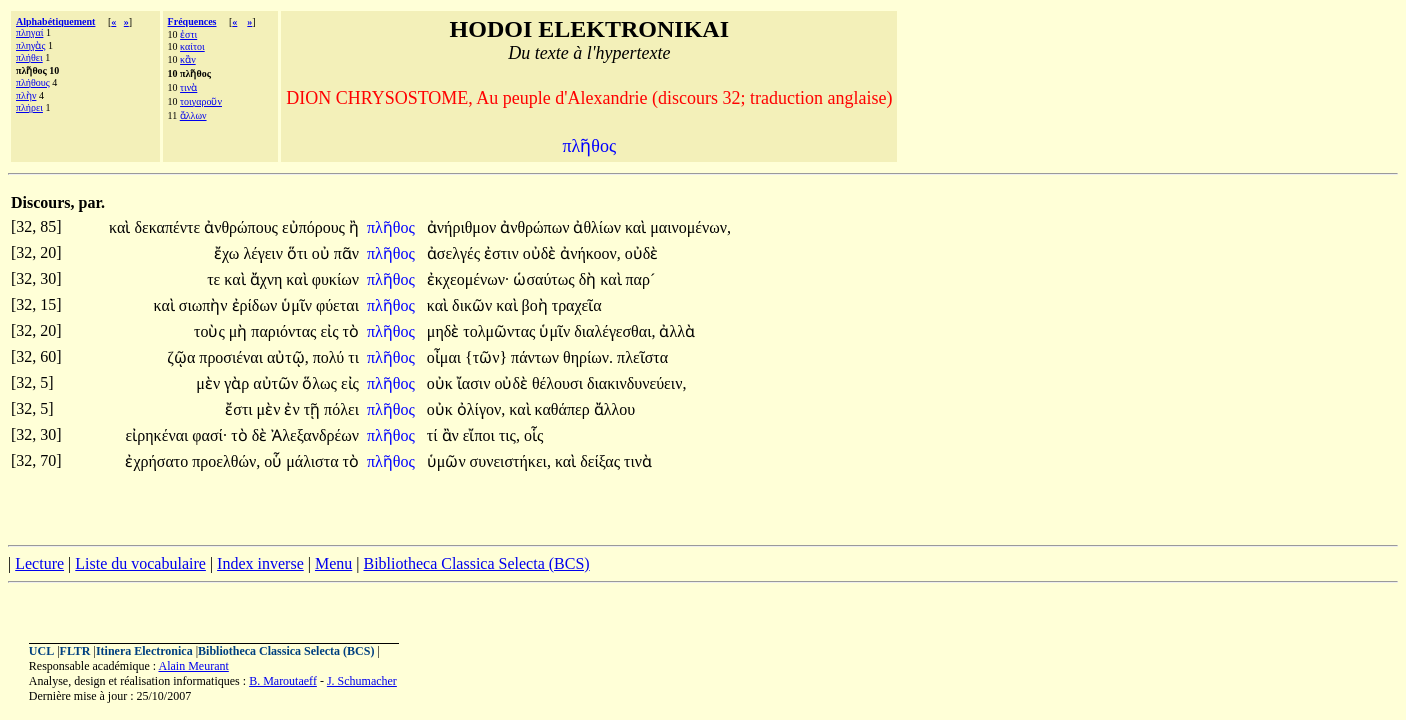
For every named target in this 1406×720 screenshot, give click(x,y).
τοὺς (211, 331)
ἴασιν (476, 383)
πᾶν (346, 253)
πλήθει (29, 57)
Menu (333, 563)
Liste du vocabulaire (140, 563)
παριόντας (285, 331)
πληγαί (29, 32)
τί (434, 435)
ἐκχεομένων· (468, 279)
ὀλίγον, (481, 409)
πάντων (537, 357)
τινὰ (188, 87)
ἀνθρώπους (243, 227)
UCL (41, 651)
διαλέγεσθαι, (614, 331)
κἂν (188, 59)
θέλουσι (559, 383)
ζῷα (183, 357)
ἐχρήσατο (158, 461)
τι (353, 357)
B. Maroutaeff (283, 681)
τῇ (314, 409)
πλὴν (26, 95)
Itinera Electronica (144, 651)
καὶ (121, 227)
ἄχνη (268, 279)
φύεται (337, 305)
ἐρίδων (257, 305)
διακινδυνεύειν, (636, 383)
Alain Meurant (193, 666)
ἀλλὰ (677, 331)
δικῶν (474, 305)
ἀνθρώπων (536, 227)
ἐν (293, 409)
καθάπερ (564, 409)
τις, (509, 435)
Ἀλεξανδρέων (315, 435)
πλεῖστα (642, 357)
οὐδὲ (542, 253)
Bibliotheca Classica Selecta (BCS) (476, 563)
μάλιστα (314, 461)
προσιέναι (233, 357)
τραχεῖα (577, 305)
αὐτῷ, (288, 357)
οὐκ (442, 383)
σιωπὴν (205, 305)
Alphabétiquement (55, 21)
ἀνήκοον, (590, 253)
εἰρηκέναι (159, 435)
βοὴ (537, 305)
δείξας (602, 461)
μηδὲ (445, 331)
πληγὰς (30, 45)
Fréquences (192, 21)
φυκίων (335, 279)
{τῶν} (486, 357)
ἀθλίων (599, 227)
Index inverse (260, 563)
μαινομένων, (690, 227)
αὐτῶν (277, 383)
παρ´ (641, 279)
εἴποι (481, 435)
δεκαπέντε (169, 227)
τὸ (351, 331)
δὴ (590, 279)
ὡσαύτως (545, 279)
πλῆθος (393, 227)
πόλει (341, 409)
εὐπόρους (315, 227)
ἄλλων (193, 115)
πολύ (330, 357)
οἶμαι (446, 357)
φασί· (209, 435)
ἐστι (188, 34)
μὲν (210, 383)
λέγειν (265, 253)
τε (215, 279)
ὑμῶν (448, 461)
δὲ (262, 435)
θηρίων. (588, 357)
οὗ (275, 461)
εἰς (331, 331)
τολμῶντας (501, 331)
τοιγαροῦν (201, 101)
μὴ (240, 331)
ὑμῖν (298, 305)
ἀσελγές (455, 253)
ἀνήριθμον (463, 227)
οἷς (533, 435)
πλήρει (29, 107)
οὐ (323, 253)
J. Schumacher (362, 681)
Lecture (39, 563)
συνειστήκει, (510, 461)
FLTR (75, 651)
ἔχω (228, 253)
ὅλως (321, 383)
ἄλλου (614, 409)
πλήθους (33, 82)
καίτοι (192, 46)
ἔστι (240, 409)
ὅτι (299, 253)
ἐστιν (503, 253)
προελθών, (226, 461)
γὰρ (238, 383)
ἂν (452, 435)
